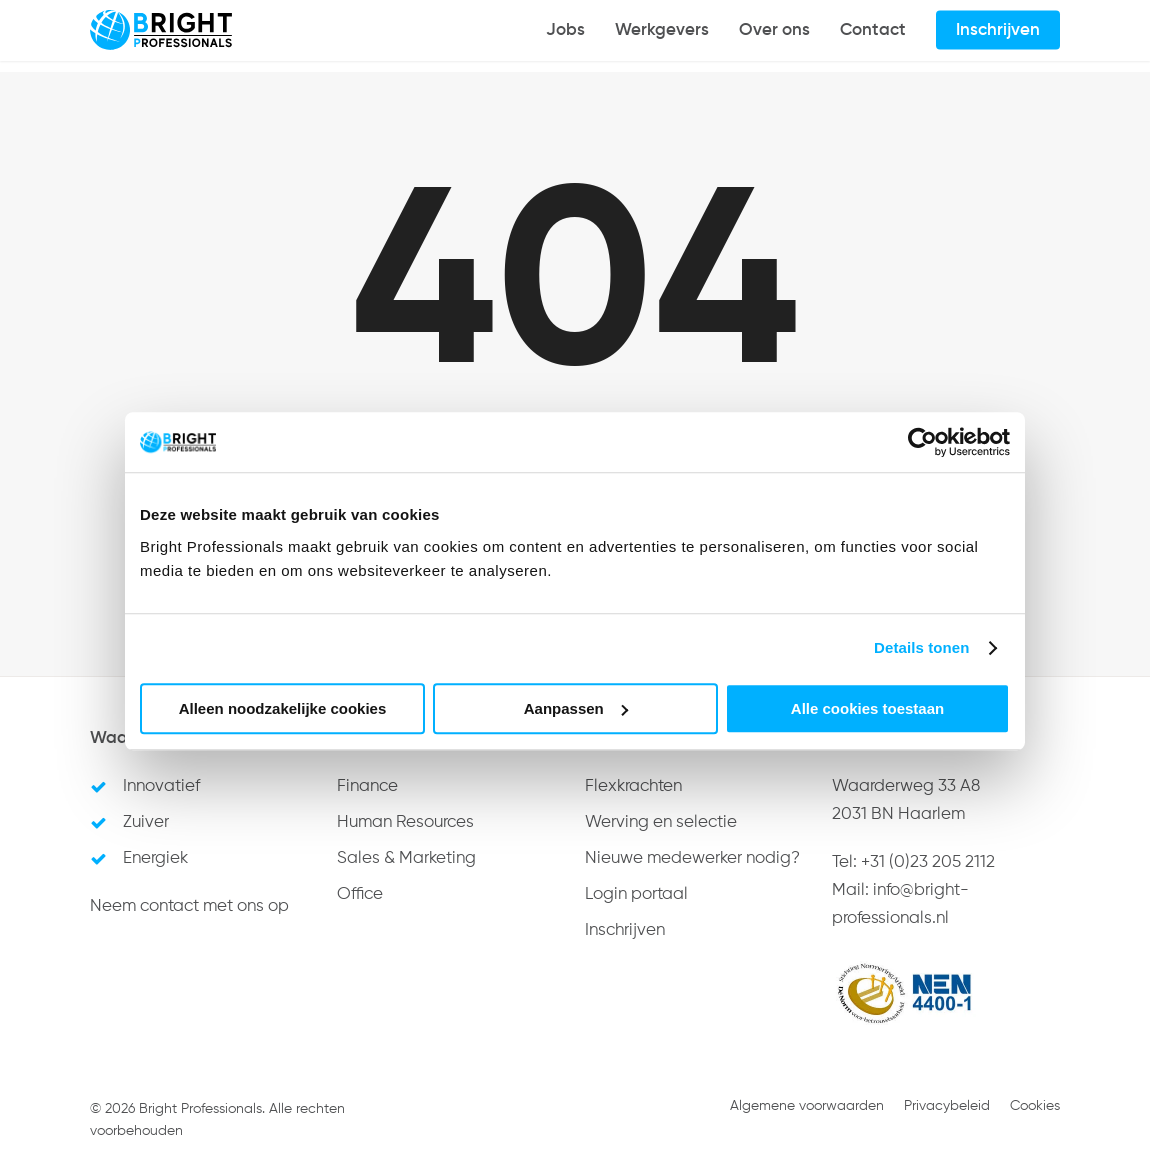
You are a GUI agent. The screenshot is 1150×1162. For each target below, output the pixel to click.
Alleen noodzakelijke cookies (283, 708)
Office (360, 894)
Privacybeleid (947, 1106)
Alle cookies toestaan (867, 708)
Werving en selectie (661, 822)
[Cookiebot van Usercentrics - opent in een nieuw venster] (922, 442)
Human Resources (405, 822)
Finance (367, 786)
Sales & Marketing (406, 858)
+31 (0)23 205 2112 (928, 862)
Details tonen (921, 647)
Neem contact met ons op (189, 906)
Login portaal (636, 894)
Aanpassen (576, 708)
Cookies (1035, 1106)
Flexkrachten (633, 786)
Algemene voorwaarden (807, 1106)
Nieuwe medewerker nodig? (692, 858)
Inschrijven (625, 930)
